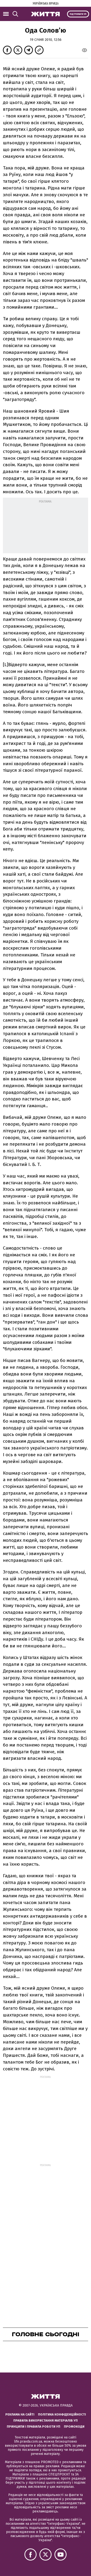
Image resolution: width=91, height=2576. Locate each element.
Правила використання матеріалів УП (45, 2420)
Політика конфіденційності (62, 2414)
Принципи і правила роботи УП (33, 2426)
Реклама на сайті (19, 2414)
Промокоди (74, 2426)
